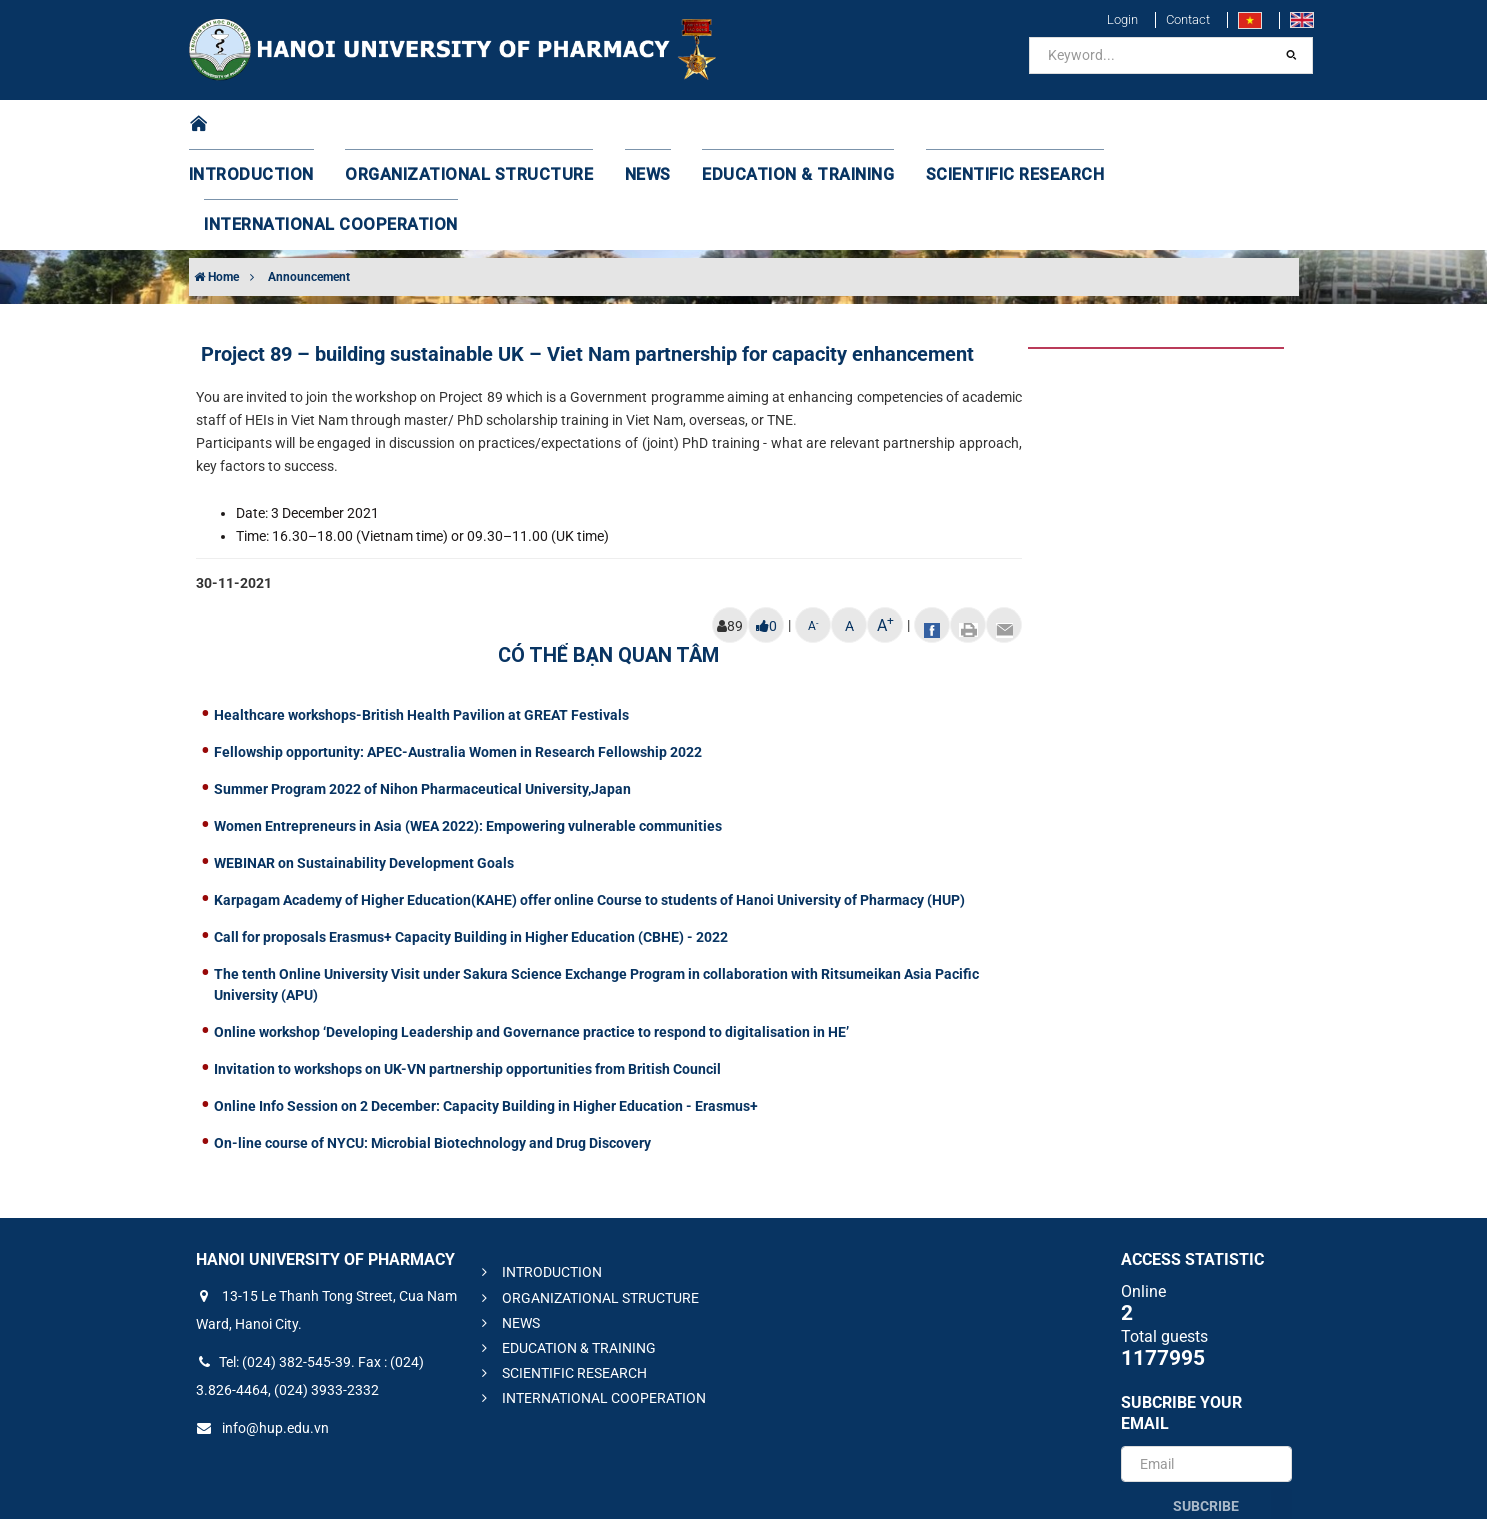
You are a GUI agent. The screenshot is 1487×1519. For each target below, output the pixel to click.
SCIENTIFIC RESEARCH (961, 125)
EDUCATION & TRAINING (765, 125)
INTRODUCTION (274, 125)
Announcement (309, 177)
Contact (1188, 19)
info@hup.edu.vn (262, 1328)
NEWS (629, 125)
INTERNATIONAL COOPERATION (1183, 125)
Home (216, 177)
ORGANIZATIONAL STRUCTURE (468, 125)
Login (1122, 19)
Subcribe (1206, 1406)
